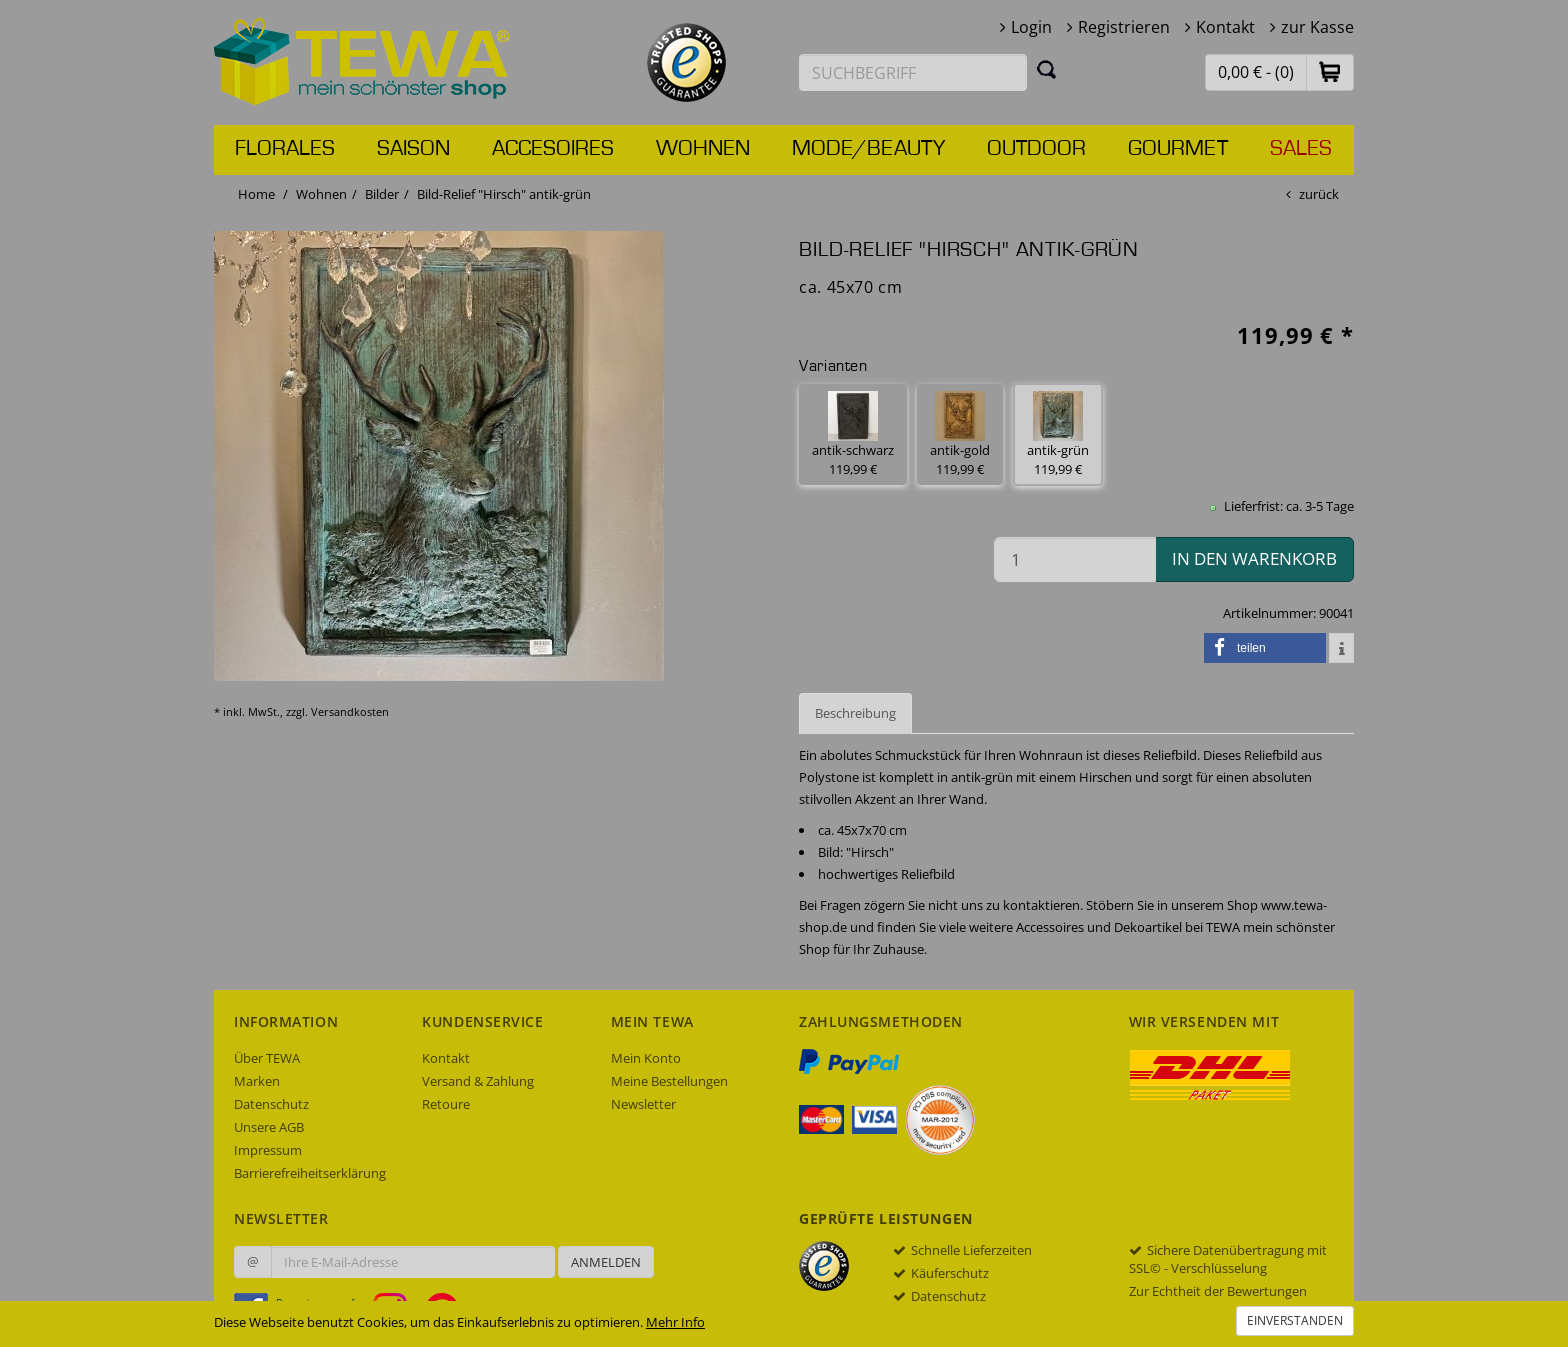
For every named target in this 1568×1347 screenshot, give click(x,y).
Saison (413, 149)
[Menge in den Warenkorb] (1075, 559)
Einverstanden (1295, 1320)
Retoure (446, 1104)
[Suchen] (1047, 69)
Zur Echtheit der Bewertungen (1218, 1291)
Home (256, 194)
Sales (1301, 149)
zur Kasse (1317, 27)
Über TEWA (267, 1058)
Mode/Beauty (868, 149)
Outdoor (1036, 149)
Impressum (268, 1150)
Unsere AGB (269, 1127)
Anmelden (606, 1262)
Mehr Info (675, 1322)
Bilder (382, 194)
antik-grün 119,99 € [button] (1058, 434)
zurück (1319, 194)
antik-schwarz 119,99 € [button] (853, 434)
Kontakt (1225, 27)
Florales (285, 149)
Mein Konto (646, 1058)
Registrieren (1124, 27)
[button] (1330, 71)
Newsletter (643, 1104)
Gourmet (1178, 149)
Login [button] (1031, 27)
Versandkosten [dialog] (350, 711)
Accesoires (553, 149)
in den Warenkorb (1254, 558)
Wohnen (703, 149)
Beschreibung (855, 713)
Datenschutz (271, 1104)
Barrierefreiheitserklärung (310, 1173)
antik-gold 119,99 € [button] (960, 434)
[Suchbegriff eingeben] (913, 72)
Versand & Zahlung (478, 1081)
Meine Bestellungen (669, 1081)
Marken (257, 1081)
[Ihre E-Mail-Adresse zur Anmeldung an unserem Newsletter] (413, 1262)
